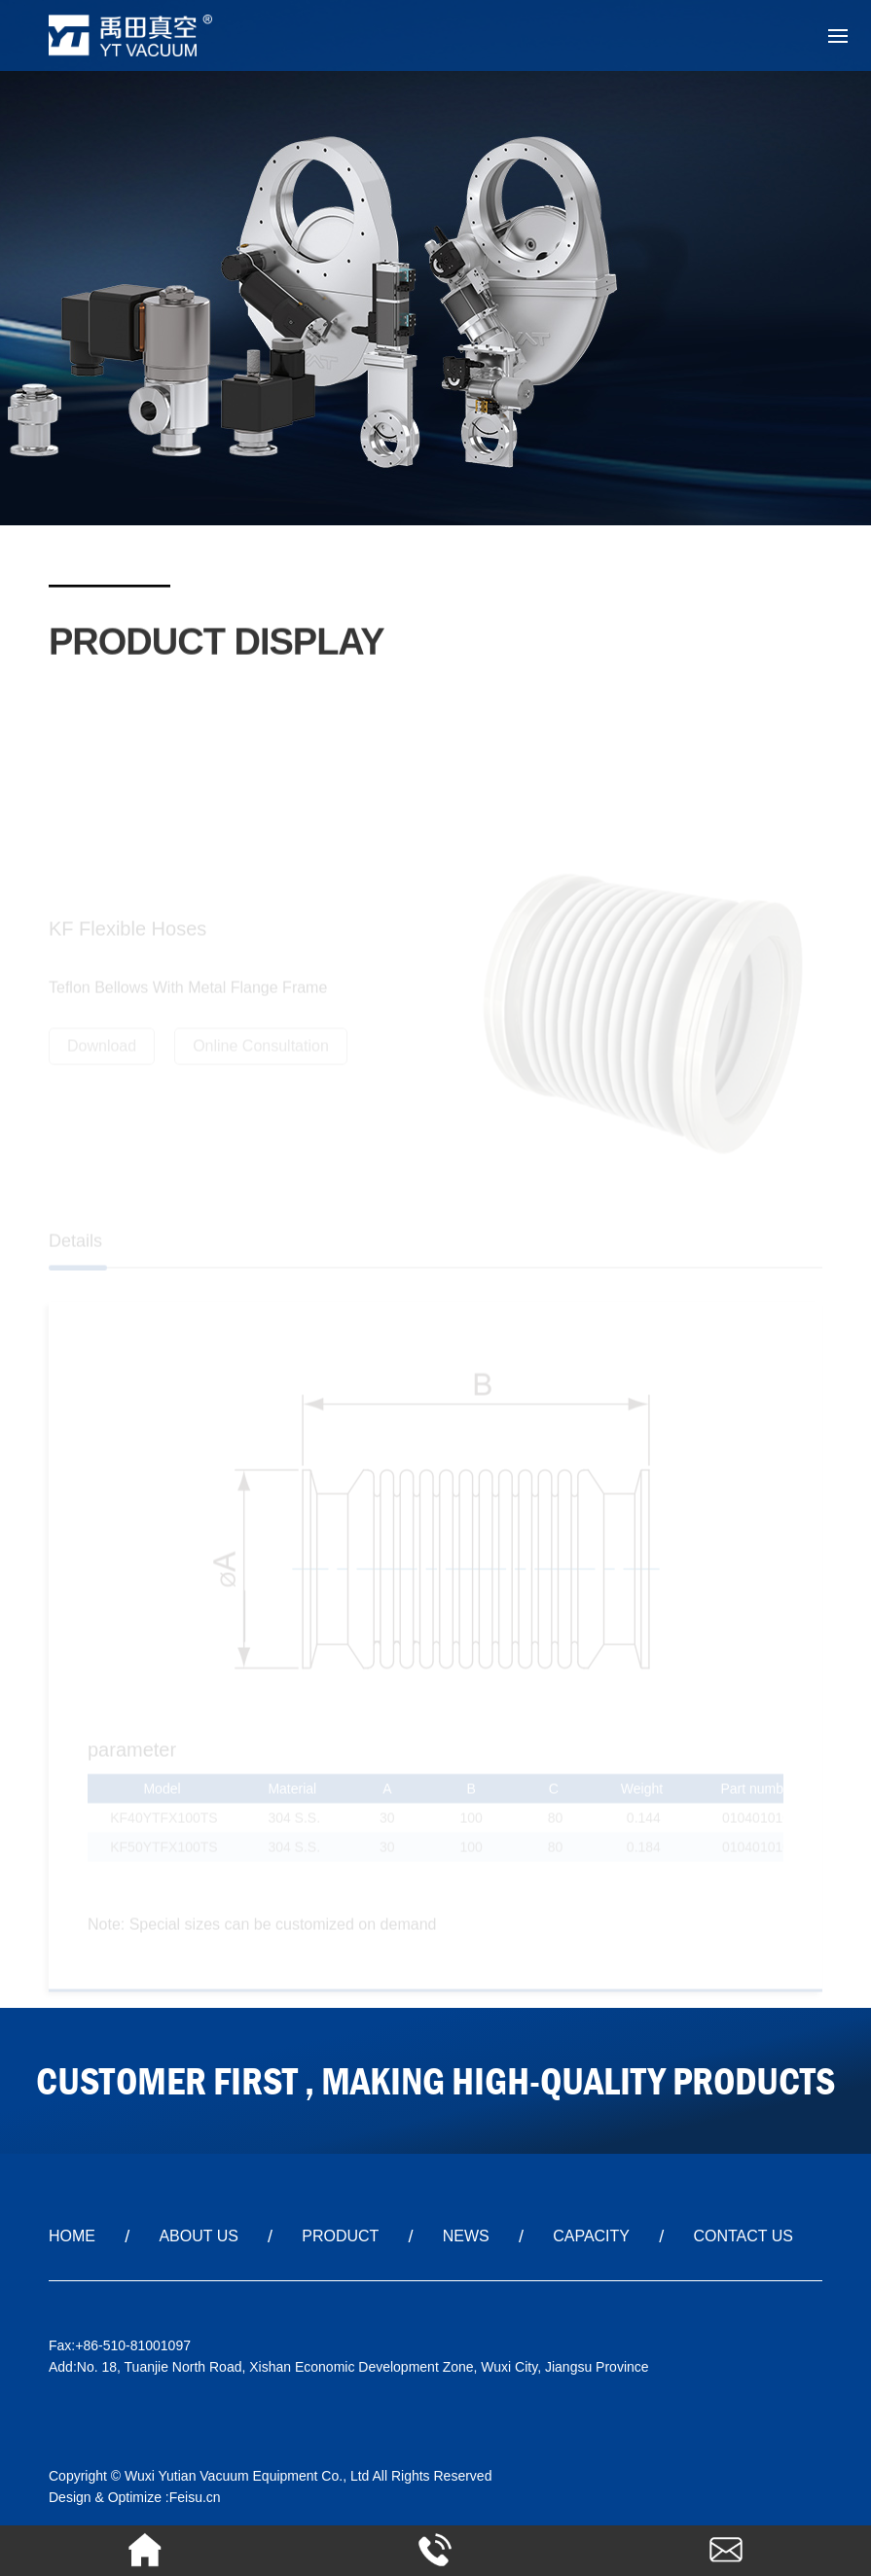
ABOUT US (198, 2236)
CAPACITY (591, 2236)
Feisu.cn (195, 2497)
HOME (72, 2236)
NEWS (466, 2236)
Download (101, 1050)
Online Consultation (261, 1050)
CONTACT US (743, 2236)
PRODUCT (340, 2236)
